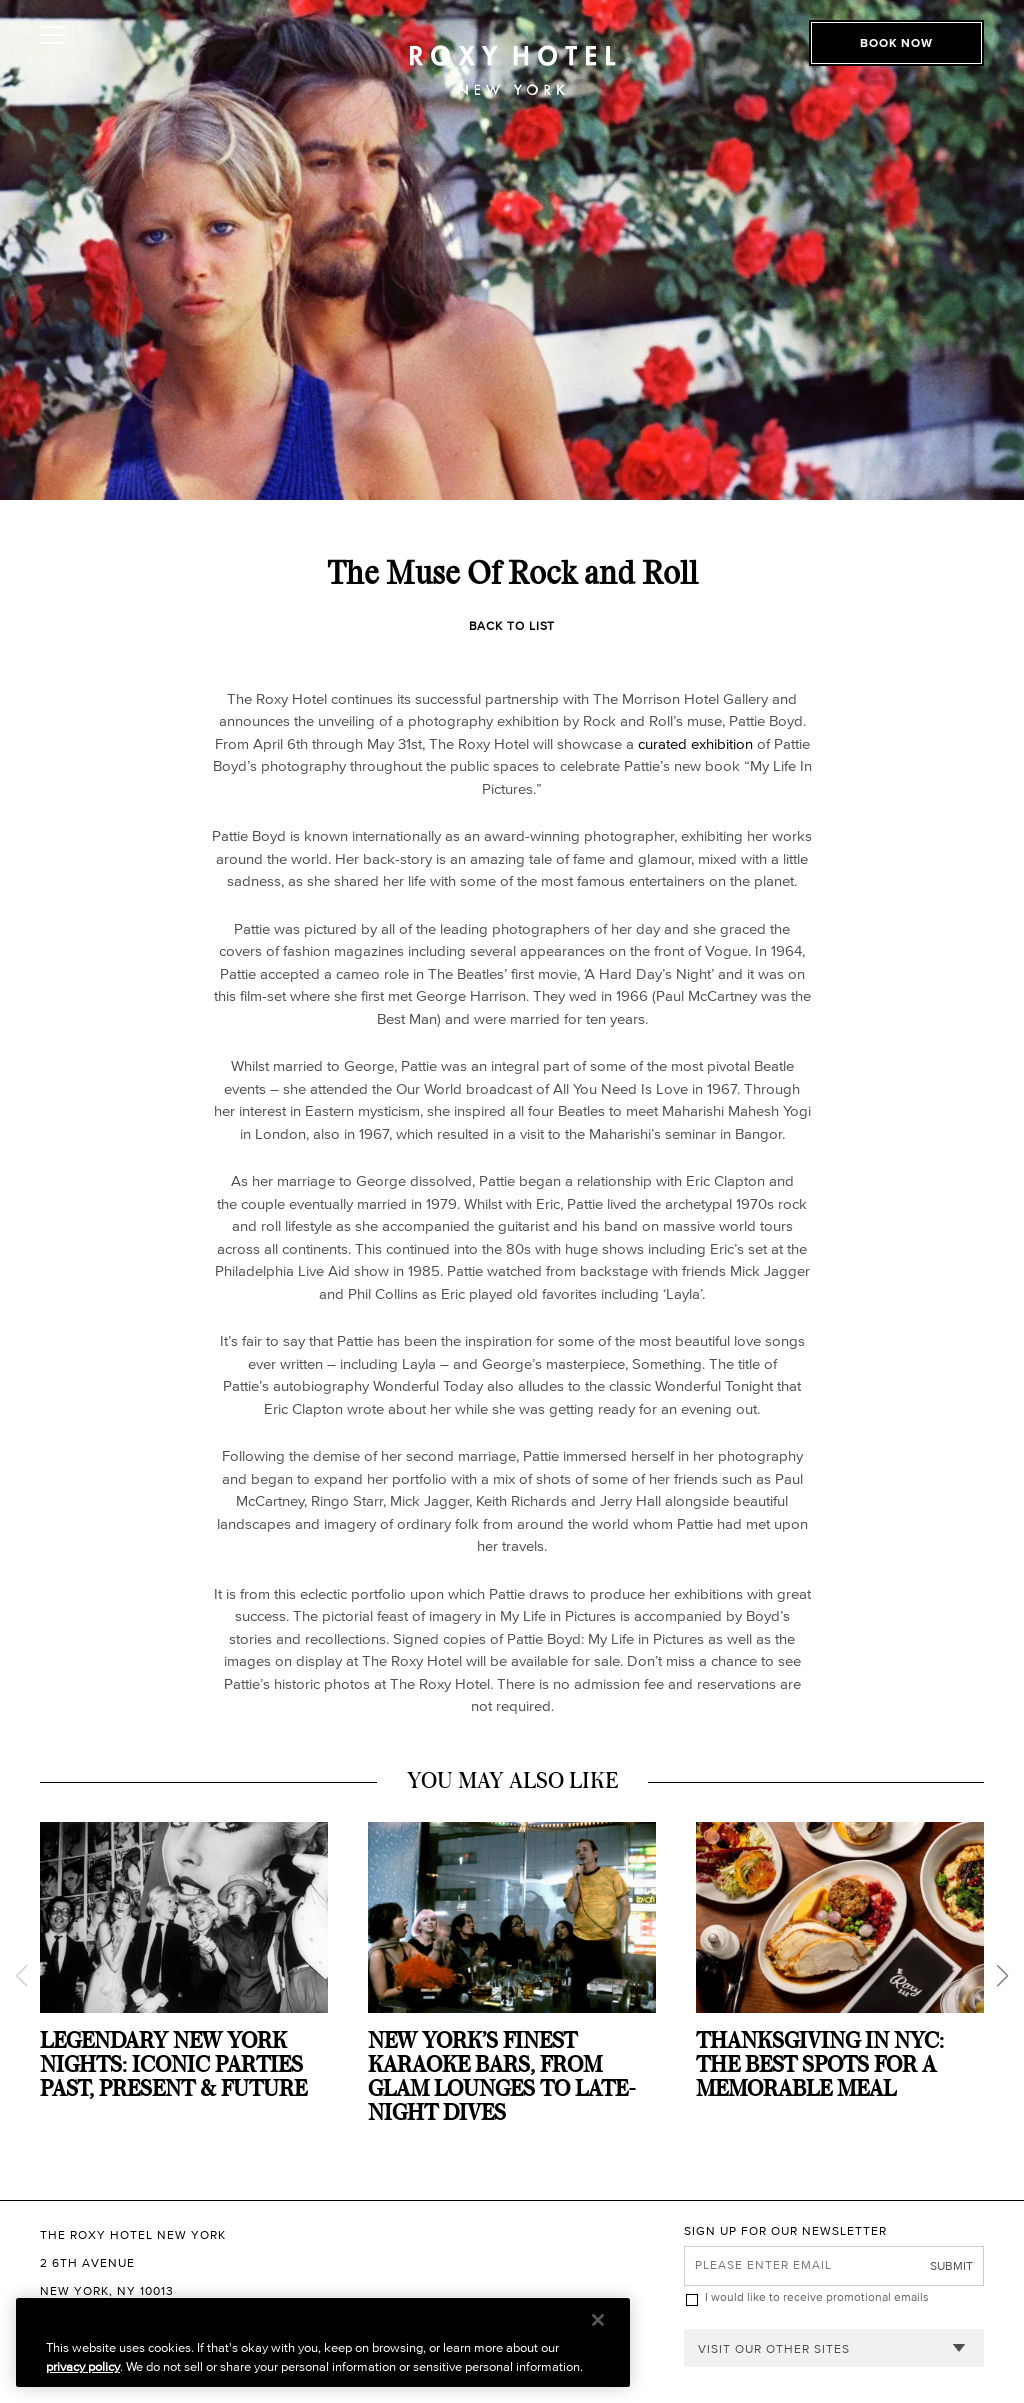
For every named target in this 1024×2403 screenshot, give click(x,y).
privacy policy (83, 2366)
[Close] (598, 2320)
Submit (951, 2265)
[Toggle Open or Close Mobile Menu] (127, 35)
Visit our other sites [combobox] (774, 2348)
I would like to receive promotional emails (817, 2296)
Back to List (512, 625)
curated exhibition (695, 743)
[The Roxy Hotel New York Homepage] (512, 55)
